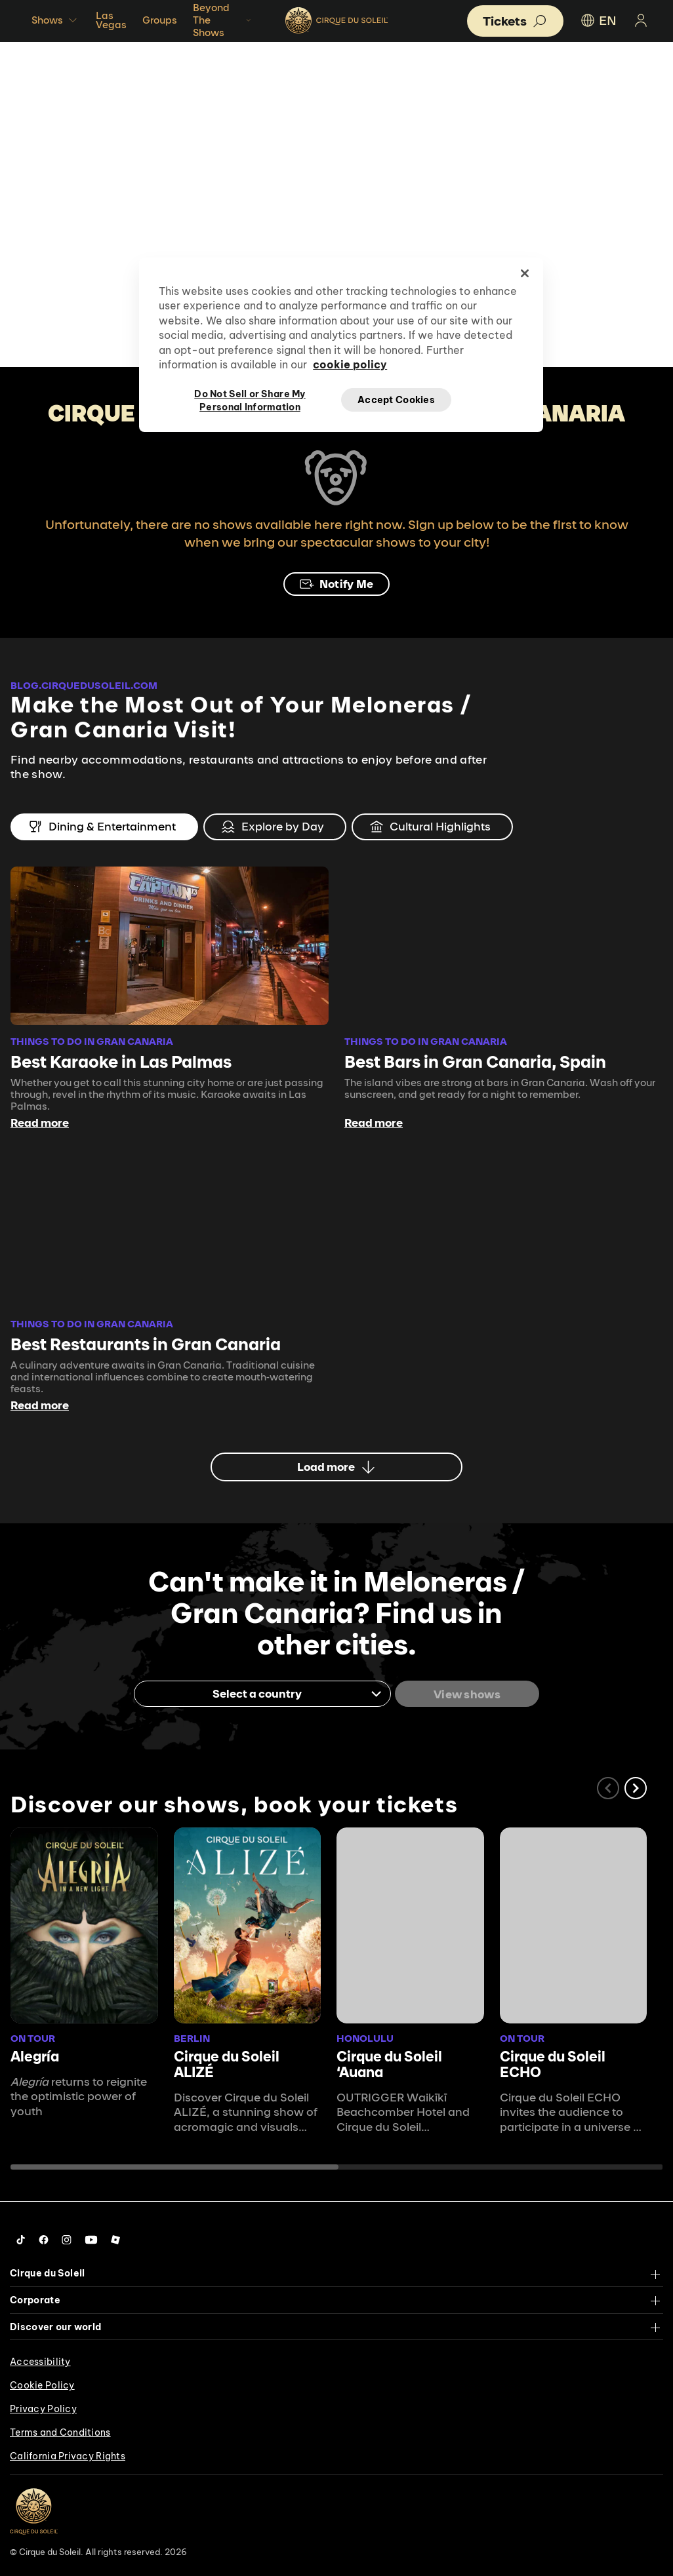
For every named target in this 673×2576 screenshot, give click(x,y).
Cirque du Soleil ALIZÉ (226, 2062)
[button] (635, 1787)
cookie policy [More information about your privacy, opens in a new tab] (350, 364)
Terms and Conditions (60, 2432)
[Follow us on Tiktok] (21, 2238)
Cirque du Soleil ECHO (552, 2062)
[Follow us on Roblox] (115, 2238)
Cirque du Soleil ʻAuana (389, 2062)
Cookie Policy (42, 2385)
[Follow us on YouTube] (91, 2238)
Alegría (34, 2054)
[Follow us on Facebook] (43, 2238)
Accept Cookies (396, 400)
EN (598, 20)
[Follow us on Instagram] (66, 2238)
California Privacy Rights (67, 2455)
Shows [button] (55, 20)
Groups (159, 20)
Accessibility (40, 2361)
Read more (39, 1123)
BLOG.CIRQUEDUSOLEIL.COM (83, 685)
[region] (341, 345)
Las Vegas (111, 20)
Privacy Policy (43, 2408)
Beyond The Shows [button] (223, 20)
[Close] (524, 273)
